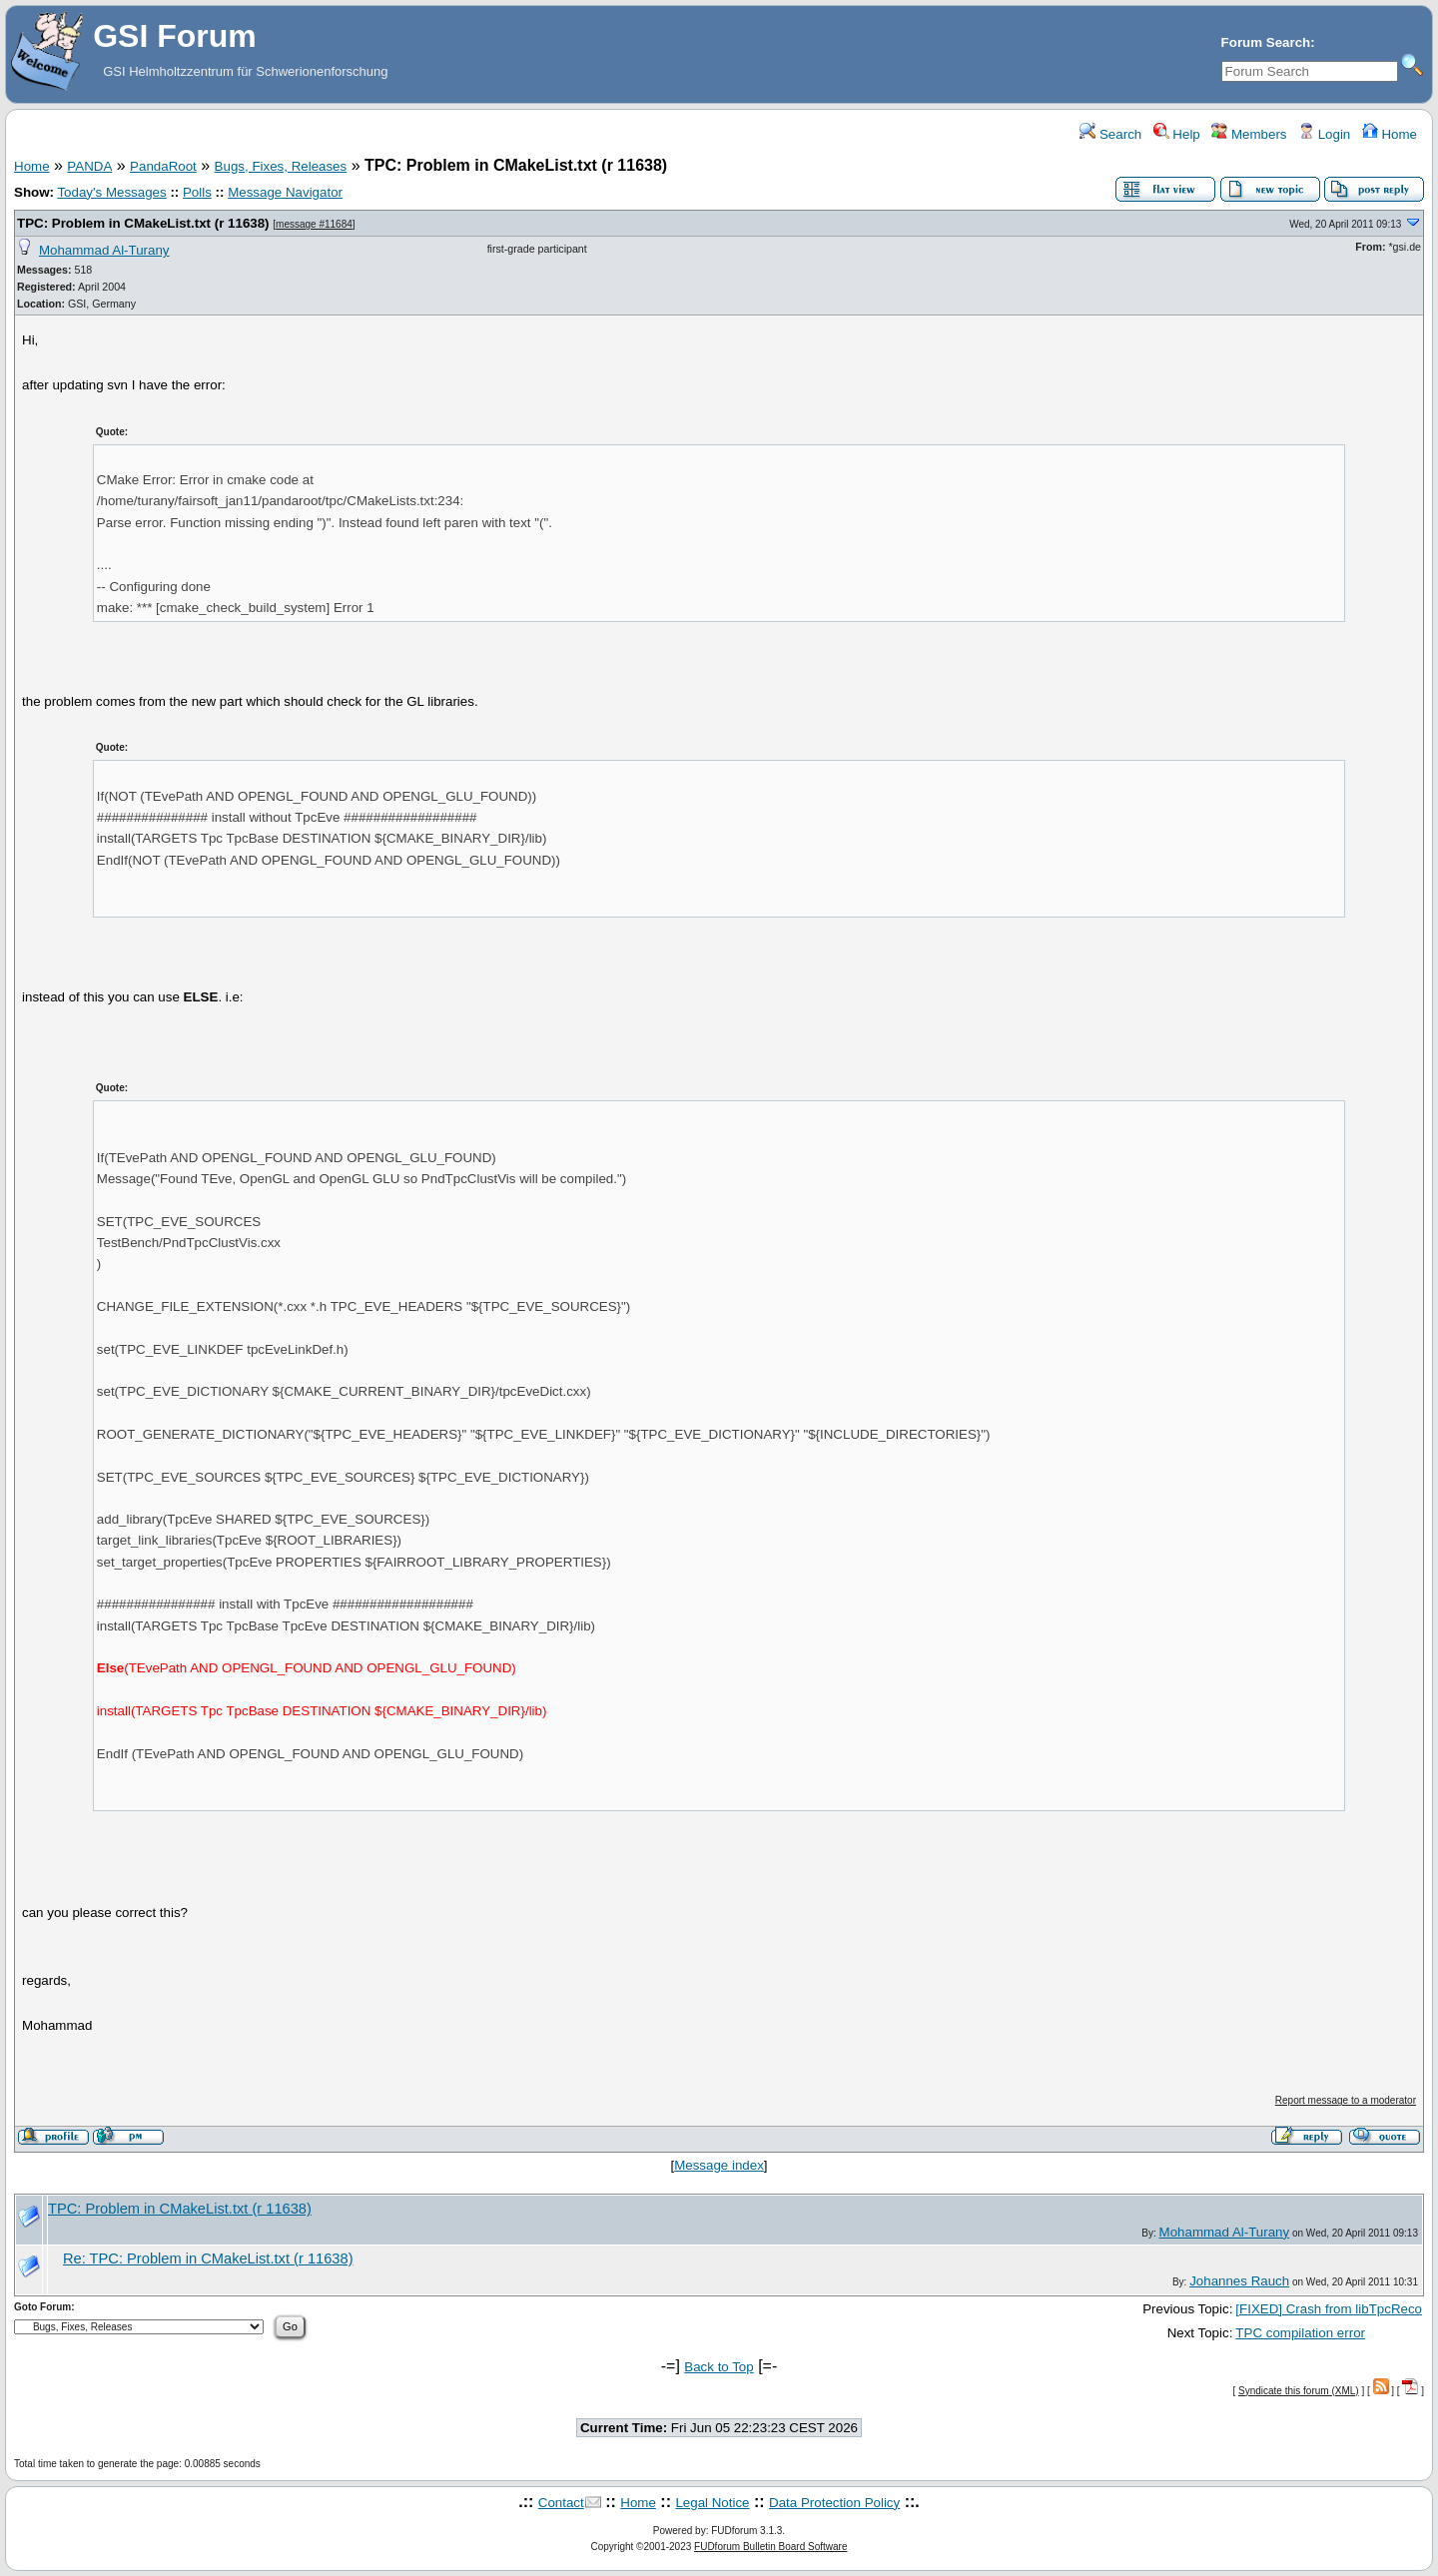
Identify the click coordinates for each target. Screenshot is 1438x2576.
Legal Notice (712, 2502)
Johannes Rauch (1239, 2280)
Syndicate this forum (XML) (1298, 2390)
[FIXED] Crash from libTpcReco (1328, 2308)
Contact (561, 2502)
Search (1110, 134)
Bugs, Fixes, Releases (281, 166)
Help (1176, 134)
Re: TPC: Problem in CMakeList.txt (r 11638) (208, 2258)
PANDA (89, 166)
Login (1324, 134)
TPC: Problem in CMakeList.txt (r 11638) (143, 223)
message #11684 (314, 224)
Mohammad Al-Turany (104, 250)
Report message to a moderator (1345, 2100)
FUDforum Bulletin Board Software (770, 2546)
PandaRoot (163, 166)
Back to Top (718, 2366)
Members (1248, 134)
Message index (719, 2165)
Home (1389, 134)
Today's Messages (111, 192)
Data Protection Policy (834, 2502)
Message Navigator (285, 192)
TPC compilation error (1300, 2332)
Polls (197, 192)
